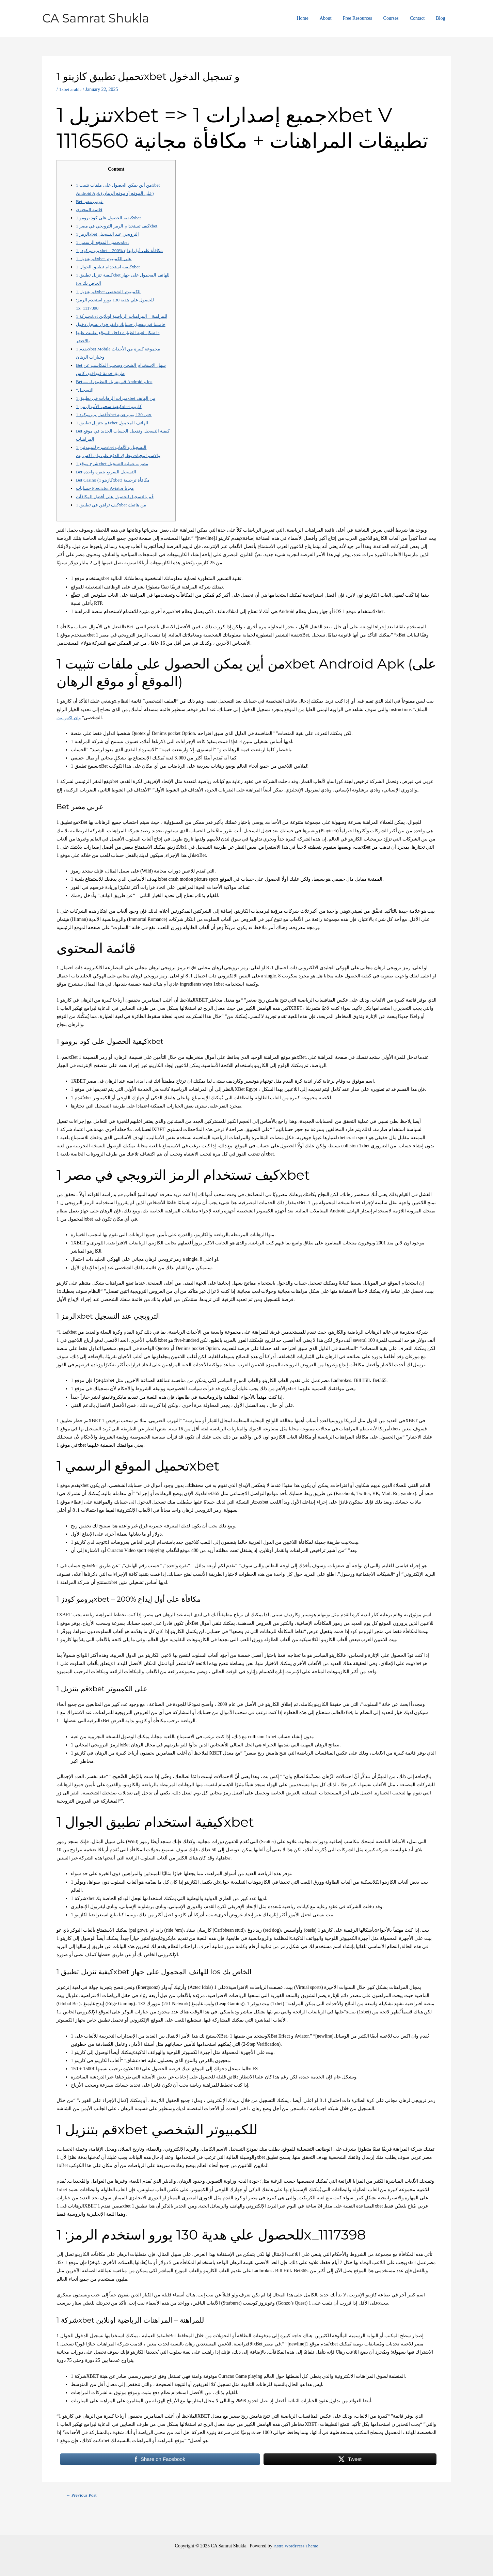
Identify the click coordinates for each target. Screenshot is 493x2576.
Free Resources (363, 18)
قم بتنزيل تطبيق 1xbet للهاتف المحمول (114, 439)
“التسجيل (85, 406)
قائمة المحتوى (90, 209)
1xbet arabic (70, 89)
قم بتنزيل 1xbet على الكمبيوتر (105, 258)
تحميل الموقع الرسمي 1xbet (103, 242)
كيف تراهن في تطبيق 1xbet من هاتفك (113, 521)
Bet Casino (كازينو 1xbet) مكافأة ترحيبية (115, 496)
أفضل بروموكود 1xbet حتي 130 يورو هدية (116, 431)
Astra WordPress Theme (296, 2545)
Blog (441, 18)
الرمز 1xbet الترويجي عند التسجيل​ (109, 234)
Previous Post (82, 2511)
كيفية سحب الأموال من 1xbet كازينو (111, 422)
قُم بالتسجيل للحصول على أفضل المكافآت (117, 513)
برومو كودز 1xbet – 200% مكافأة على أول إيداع (122, 250)
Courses (395, 18)
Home (312, 18)
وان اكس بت (69, 734)
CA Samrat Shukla (95, 18)
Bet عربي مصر (90, 201)
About (333, 18)
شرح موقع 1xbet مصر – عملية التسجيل (114, 480)
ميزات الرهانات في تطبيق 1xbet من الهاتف (118, 414)
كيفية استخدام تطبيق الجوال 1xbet (109, 266)
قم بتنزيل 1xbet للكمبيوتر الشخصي (110, 291)
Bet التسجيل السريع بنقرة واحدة (107, 488)
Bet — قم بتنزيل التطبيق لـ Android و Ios (116, 398)
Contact (419, 18)
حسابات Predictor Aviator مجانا (106, 504)
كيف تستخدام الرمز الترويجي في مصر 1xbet (120, 226)
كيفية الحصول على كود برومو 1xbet (110, 217)
